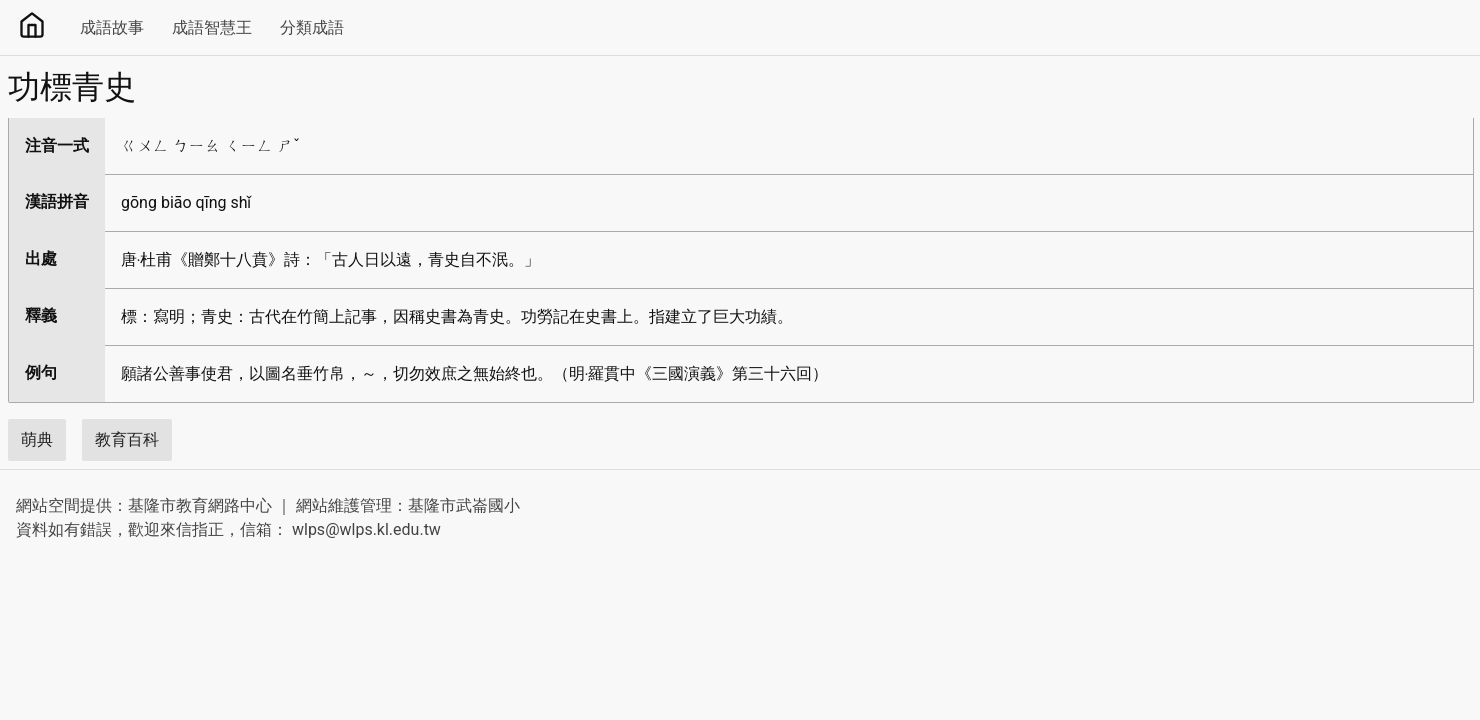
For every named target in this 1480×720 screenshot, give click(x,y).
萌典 (37, 439)
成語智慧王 (212, 27)
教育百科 (127, 439)
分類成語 (312, 27)
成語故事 (112, 27)
